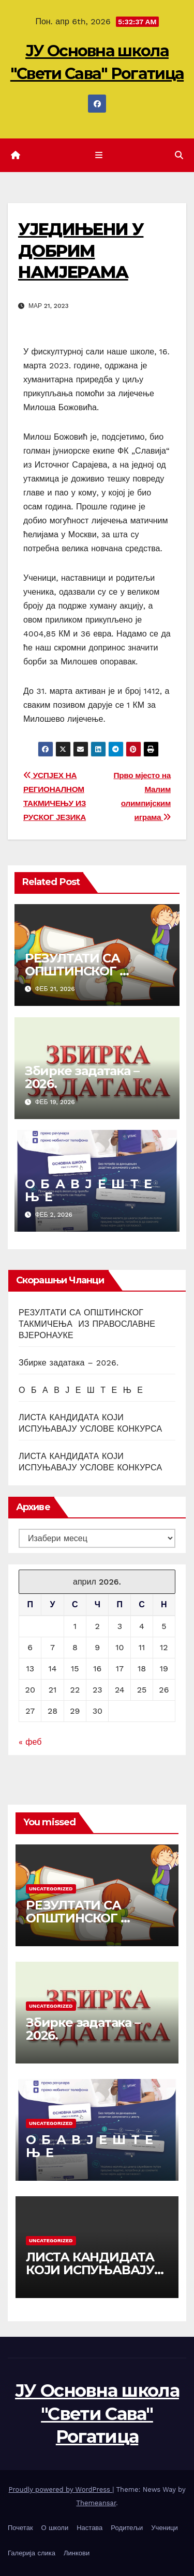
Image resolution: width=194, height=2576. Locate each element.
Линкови (76, 2553)
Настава (89, 2528)
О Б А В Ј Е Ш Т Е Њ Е (90, 1190)
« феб (30, 1742)
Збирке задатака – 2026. (82, 1077)
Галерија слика (31, 2553)
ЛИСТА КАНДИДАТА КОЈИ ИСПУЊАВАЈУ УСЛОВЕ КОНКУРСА (90, 2269)
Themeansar (96, 2503)
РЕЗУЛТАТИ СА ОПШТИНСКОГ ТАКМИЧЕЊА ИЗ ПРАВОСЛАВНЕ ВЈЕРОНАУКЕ (87, 1324)
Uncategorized (51, 1888)
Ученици (164, 2528)
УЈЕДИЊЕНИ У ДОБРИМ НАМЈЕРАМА (80, 250)
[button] (179, 155)
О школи (55, 2528)
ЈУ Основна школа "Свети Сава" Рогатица (97, 2413)
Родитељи (127, 2528)
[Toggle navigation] (99, 155)
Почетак (20, 2528)
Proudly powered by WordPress (61, 2489)
